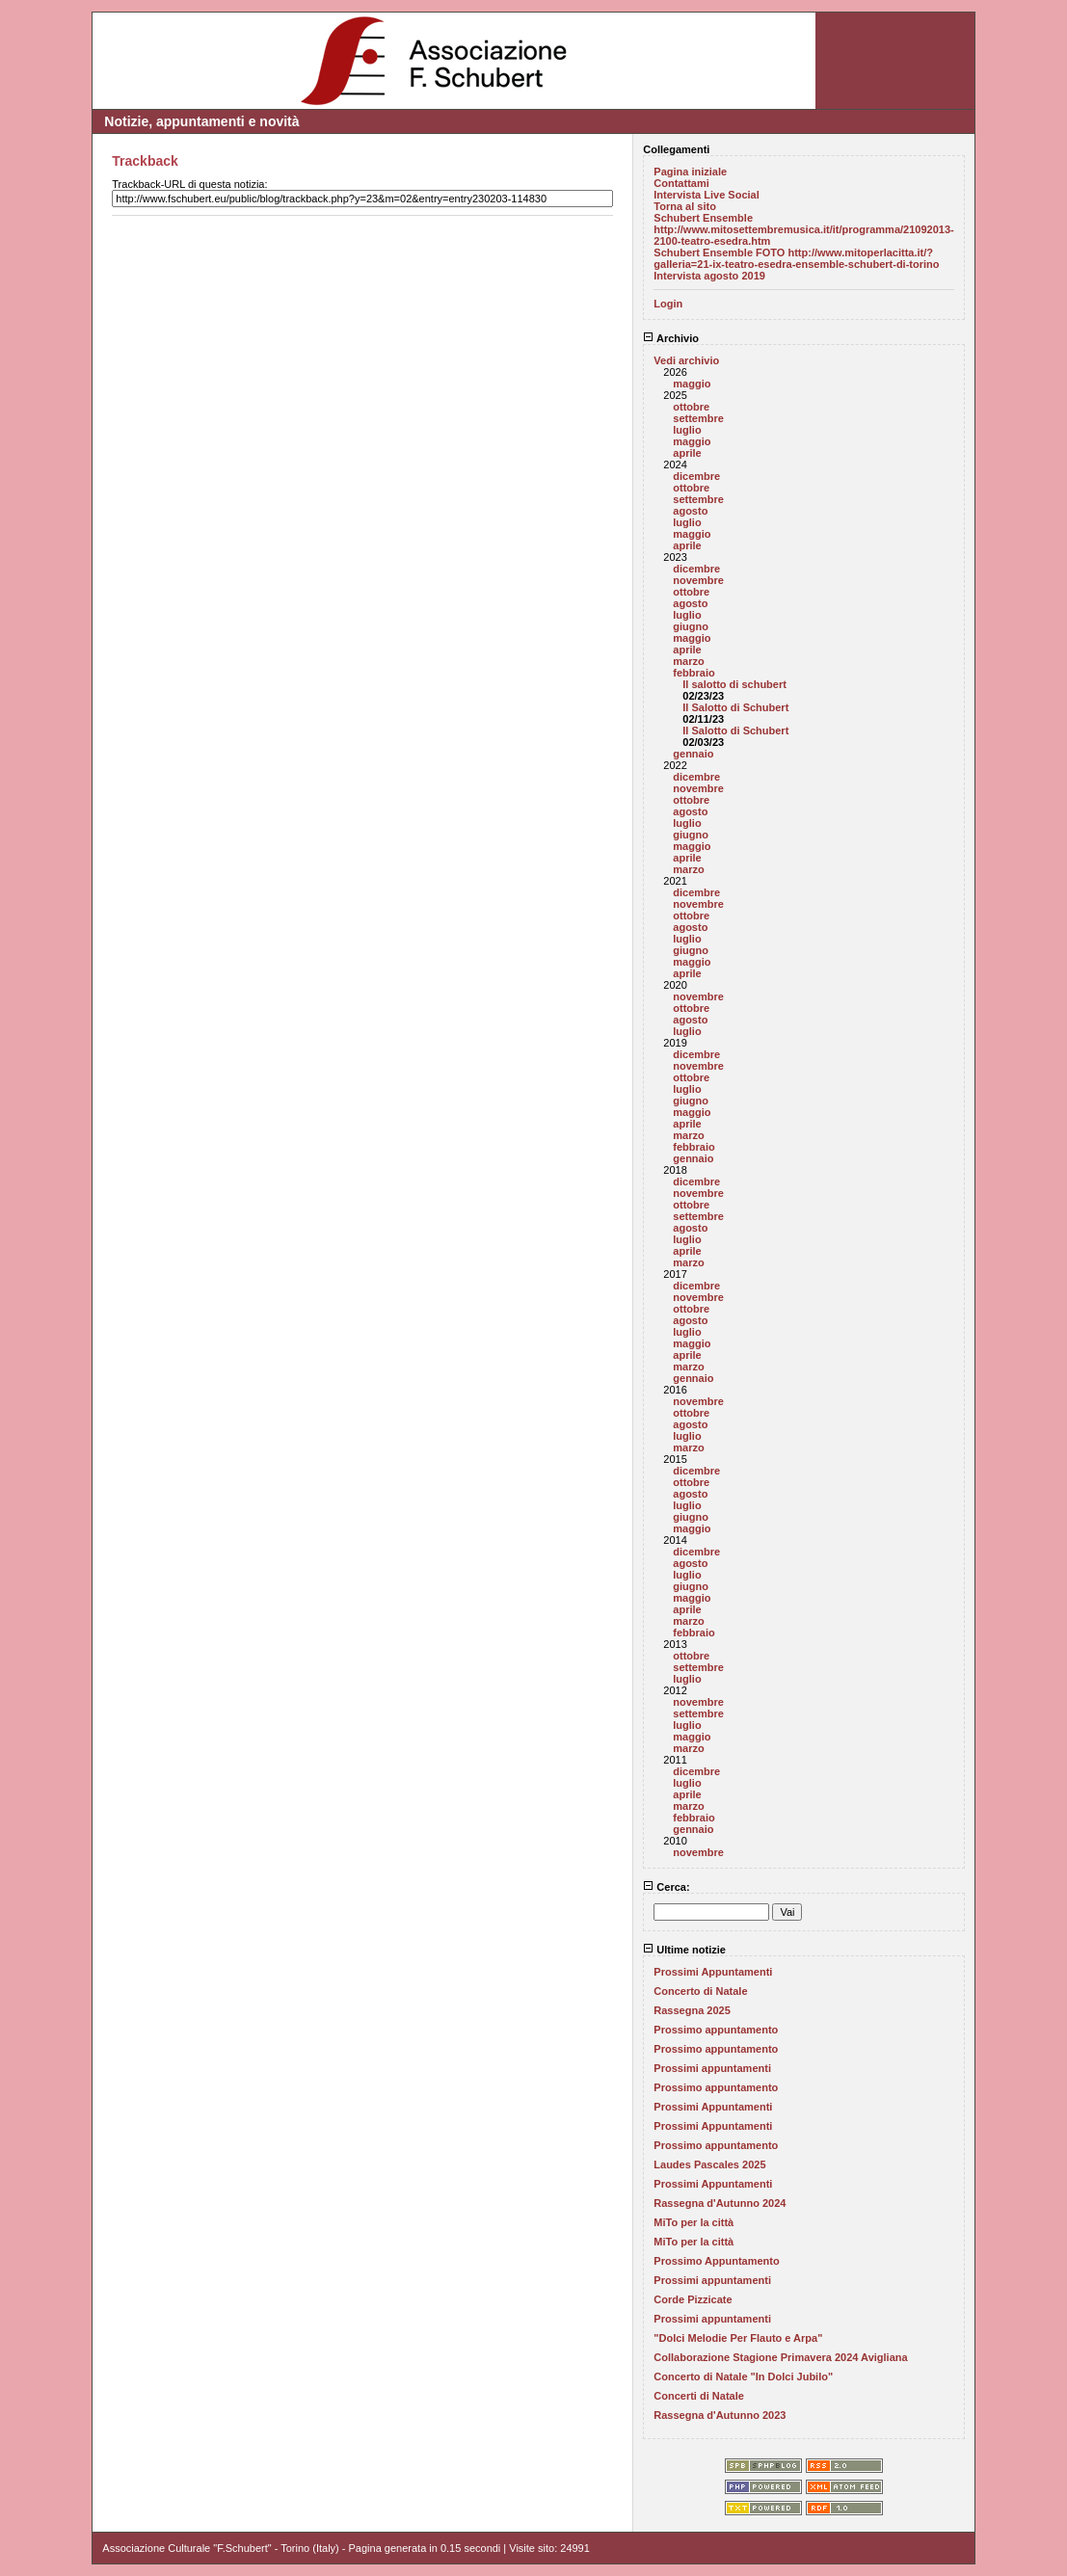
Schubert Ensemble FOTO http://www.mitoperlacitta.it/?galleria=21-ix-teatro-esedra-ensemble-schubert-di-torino (796, 258)
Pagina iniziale (690, 171)
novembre (698, 580)
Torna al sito (685, 206)
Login (668, 303)
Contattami (681, 183)
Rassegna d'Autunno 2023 (720, 2415)
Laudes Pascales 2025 (709, 2164)
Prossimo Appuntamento (716, 2261)
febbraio (693, 672)
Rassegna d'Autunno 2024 (720, 2203)
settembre (698, 418)
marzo (688, 661)
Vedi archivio (686, 360)
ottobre (691, 406)
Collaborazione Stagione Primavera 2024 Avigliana (780, 2357)
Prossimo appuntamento (716, 2029)
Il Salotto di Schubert (735, 707)
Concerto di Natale (700, 1991)
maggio (691, 383)
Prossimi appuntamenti (712, 2068)
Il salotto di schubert (734, 684)
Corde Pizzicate (693, 2299)
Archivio (671, 338)
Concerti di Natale (699, 2396)
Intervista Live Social (706, 194)
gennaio (693, 753)
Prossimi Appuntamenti (713, 1972)
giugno (690, 626)
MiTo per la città (694, 2222)
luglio (687, 430)
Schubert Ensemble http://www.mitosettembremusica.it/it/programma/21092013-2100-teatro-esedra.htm (803, 229)
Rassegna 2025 (692, 2010)
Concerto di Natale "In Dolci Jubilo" (743, 2376)
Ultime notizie (684, 1949)
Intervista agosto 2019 (709, 275)
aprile (687, 453)
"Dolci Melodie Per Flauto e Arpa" (738, 2338)
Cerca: (666, 1887)
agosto (690, 511)
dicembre (696, 476)
